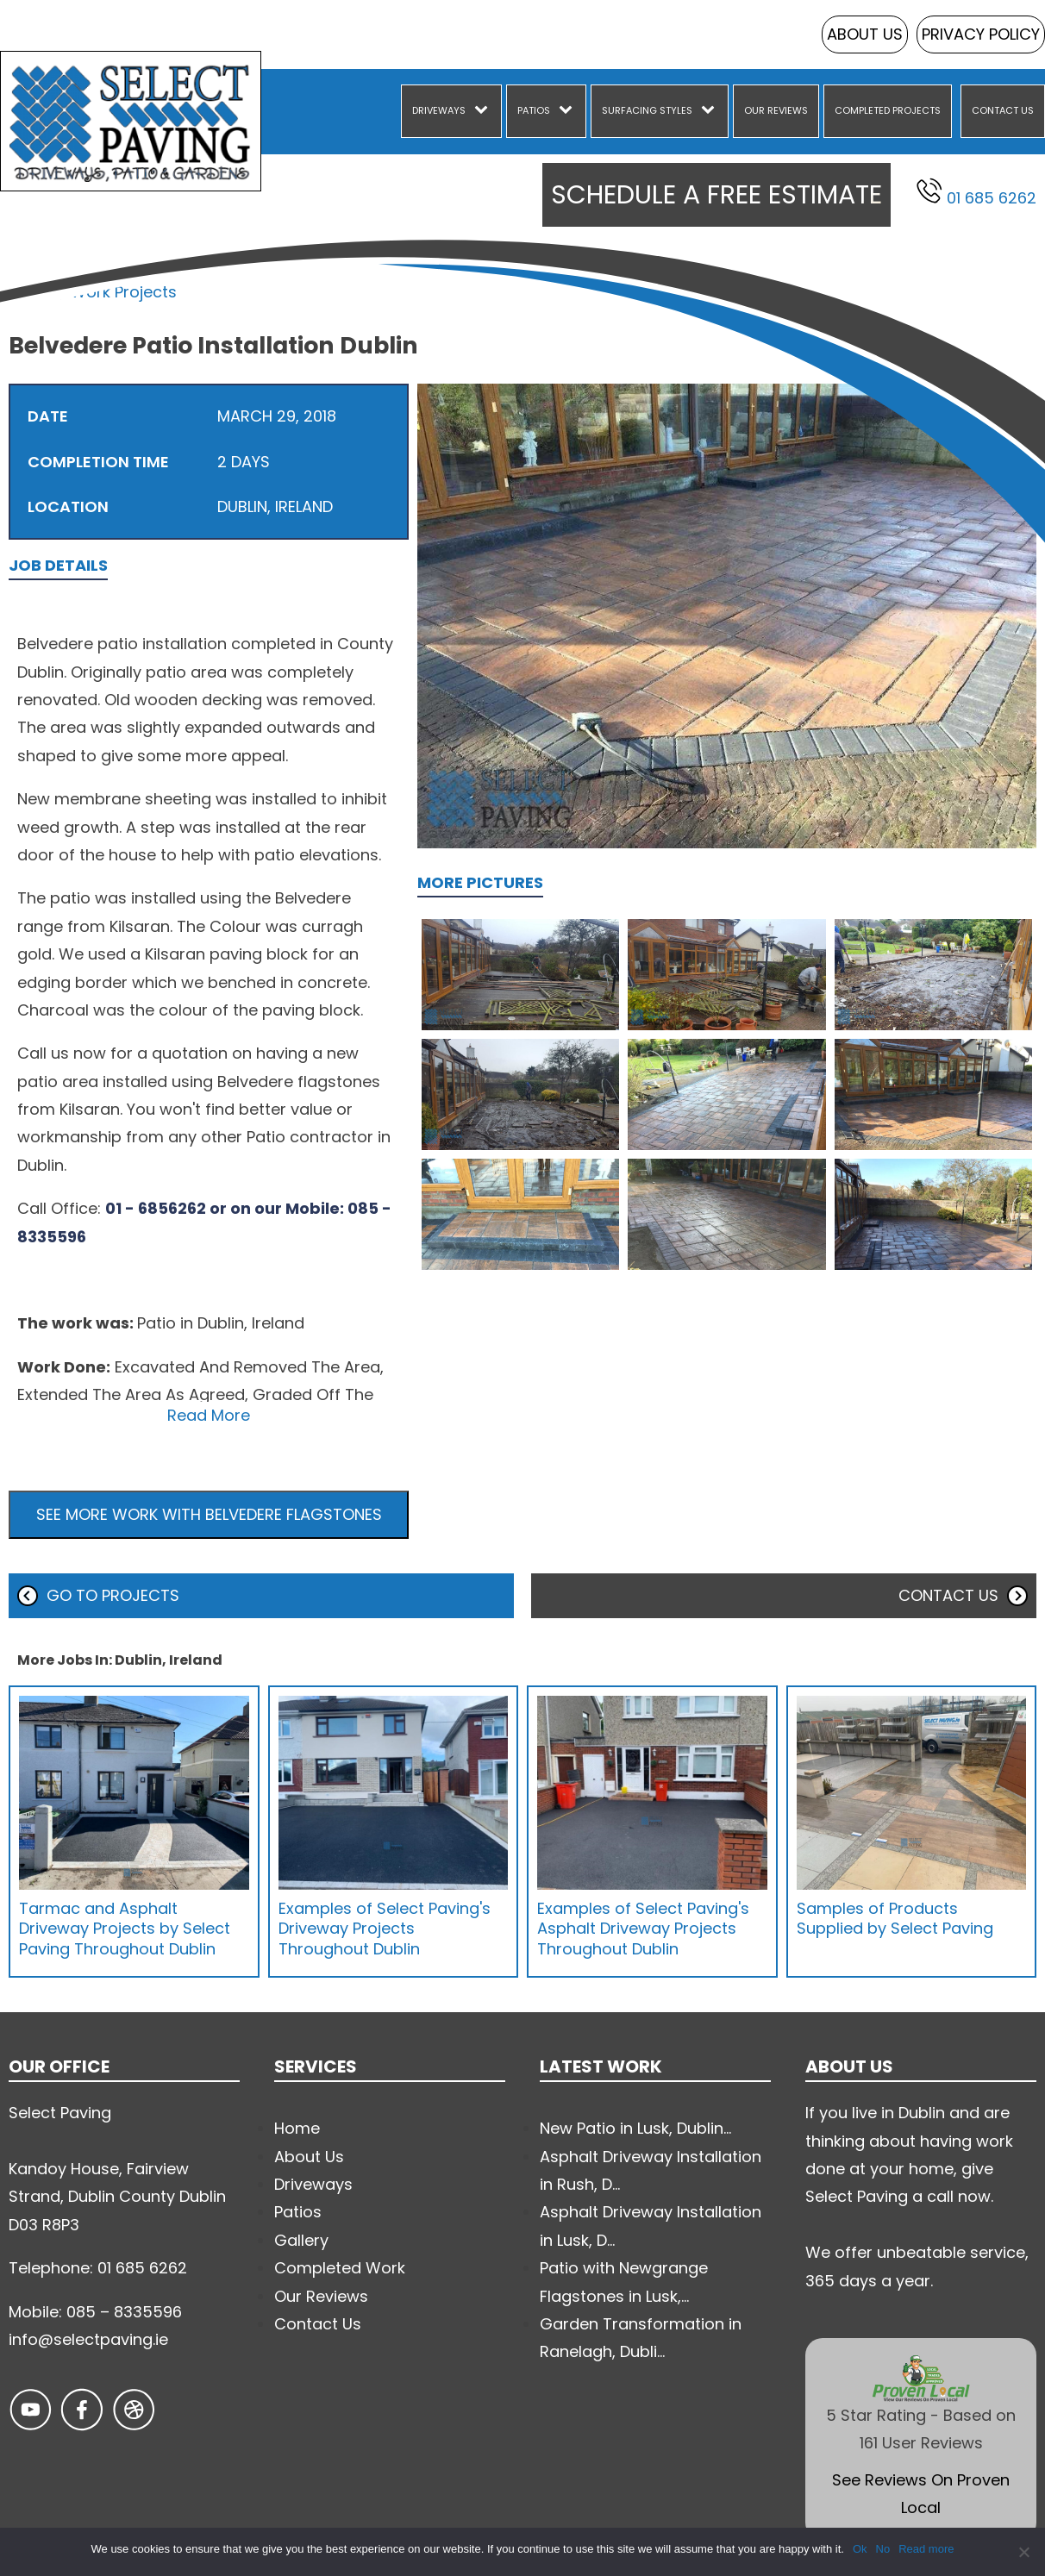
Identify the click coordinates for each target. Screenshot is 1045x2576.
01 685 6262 (976, 193)
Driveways (439, 110)
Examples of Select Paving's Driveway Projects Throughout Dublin (384, 1929)
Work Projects (124, 292)
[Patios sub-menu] (569, 111)
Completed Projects (888, 110)
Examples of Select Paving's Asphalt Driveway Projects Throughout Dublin (643, 1929)
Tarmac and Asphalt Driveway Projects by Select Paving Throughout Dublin (124, 1929)
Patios (533, 110)
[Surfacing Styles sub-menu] (711, 111)
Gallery (301, 2240)
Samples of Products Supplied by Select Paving (895, 1918)
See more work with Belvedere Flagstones (209, 1514)
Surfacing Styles (647, 110)
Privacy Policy (981, 34)
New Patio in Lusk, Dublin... (635, 2128)
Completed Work (339, 2268)
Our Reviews (776, 110)
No (883, 2548)
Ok (860, 2548)
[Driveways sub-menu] (484, 111)
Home (31, 292)
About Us (865, 34)
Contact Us (1003, 110)
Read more (926, 2548)
